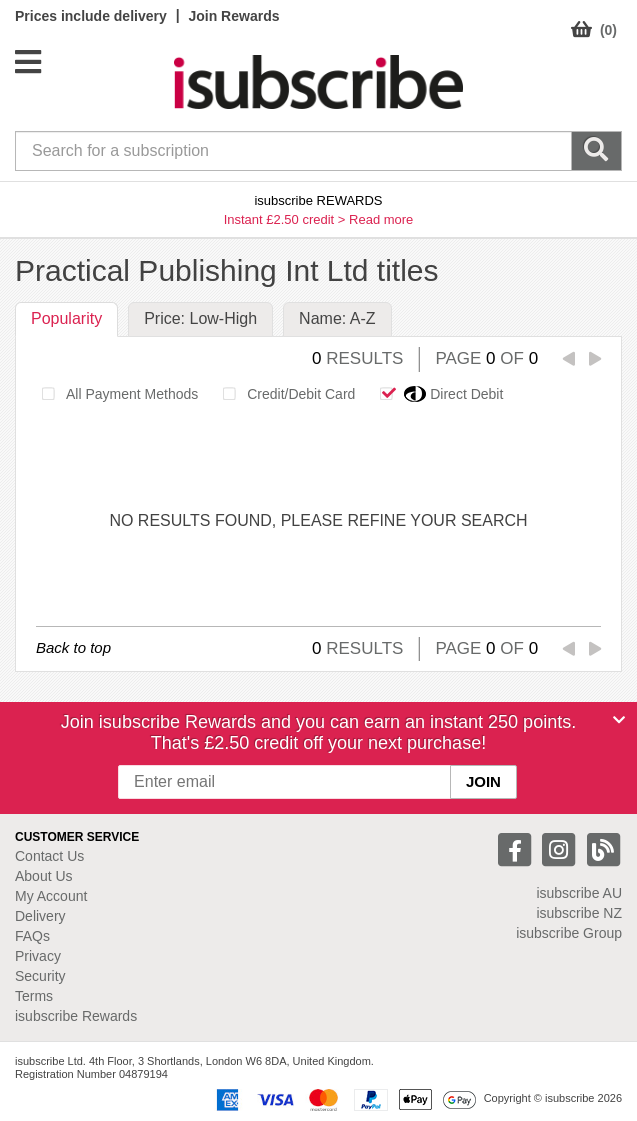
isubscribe (579, 893)
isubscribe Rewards (76, 1016)
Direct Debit (436, 394)
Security (40, 976)
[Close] (619, 720)
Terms (34, 996)
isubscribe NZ (579, 913)
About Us (44, 876)
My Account (51, 896)
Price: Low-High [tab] (200, 318)
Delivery (40, 916)
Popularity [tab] (66, 318)
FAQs (32, 936)
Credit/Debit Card (283, 394)
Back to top (73, 647)
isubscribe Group (569, 933)
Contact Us (49, 856)
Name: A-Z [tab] (337, 318)
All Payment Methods (114, 394)
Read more (381, 219)
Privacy (38, 956)
